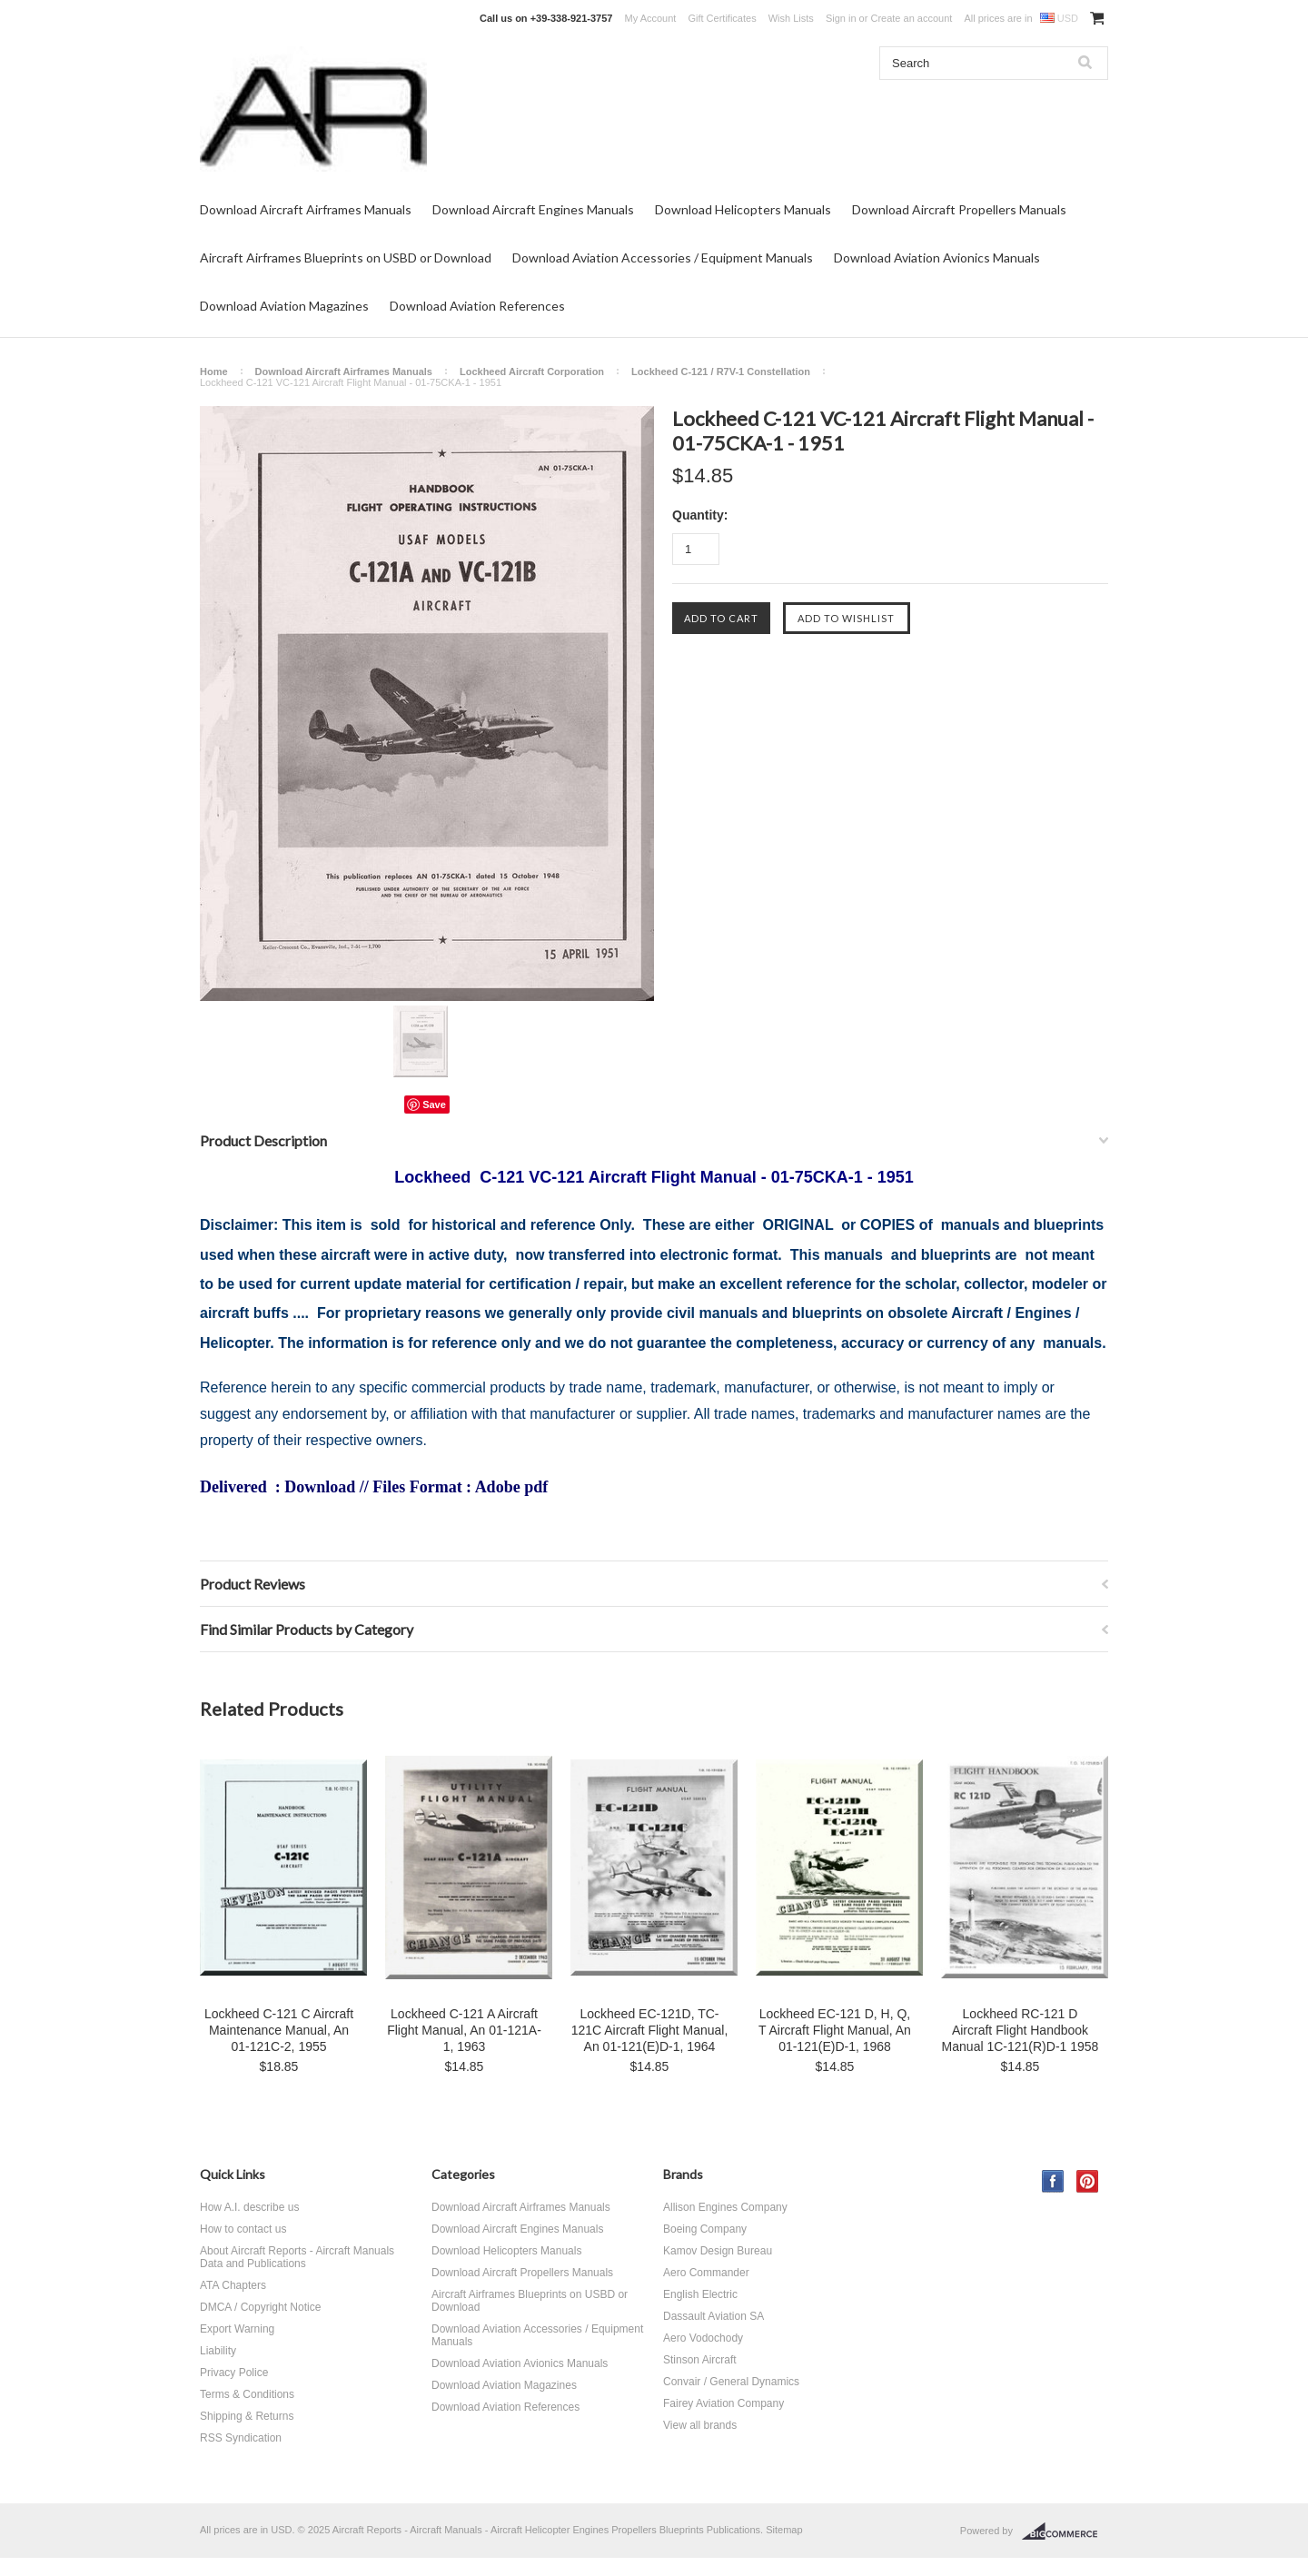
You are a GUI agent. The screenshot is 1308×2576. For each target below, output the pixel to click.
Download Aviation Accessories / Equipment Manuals (662, 257)
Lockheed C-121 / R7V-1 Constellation (720, 371)
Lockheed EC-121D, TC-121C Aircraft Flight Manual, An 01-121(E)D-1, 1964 (649, 2030)
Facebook (1053, 2181)
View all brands (700, 2425)
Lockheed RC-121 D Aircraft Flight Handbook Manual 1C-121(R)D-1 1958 (1020, 2030)
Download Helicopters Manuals (743, 209)
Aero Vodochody (703, 2338)
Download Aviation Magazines (284, 305)
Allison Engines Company (725, 2207)
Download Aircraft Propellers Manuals (959, 209)
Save (434, 1104)
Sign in (841, 18)
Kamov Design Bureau (717, 2250)
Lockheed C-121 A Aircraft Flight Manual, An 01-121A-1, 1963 (464, 2030)
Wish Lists (791, 18)
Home (214, 371)
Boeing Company (705, 2229)
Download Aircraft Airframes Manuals (305, 209)
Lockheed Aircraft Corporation (532, 371)
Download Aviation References (477, 305)
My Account (651, 18)
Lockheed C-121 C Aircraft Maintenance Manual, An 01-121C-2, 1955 (278, 2030)
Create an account (911, 18)
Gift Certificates (722, 18)
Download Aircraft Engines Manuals (533, 209)
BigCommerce (1065, 2531)
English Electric (700, 2294)
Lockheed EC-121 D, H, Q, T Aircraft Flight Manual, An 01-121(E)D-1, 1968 (834, 2030)
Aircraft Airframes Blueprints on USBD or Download (345, 257)
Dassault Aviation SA (713, 2316)
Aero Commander (706, 2272)
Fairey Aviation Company (723, 2403)
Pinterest (1087, 2181)
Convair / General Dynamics (731, 2381)
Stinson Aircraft (700, 2359)
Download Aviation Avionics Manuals (937, 257)
